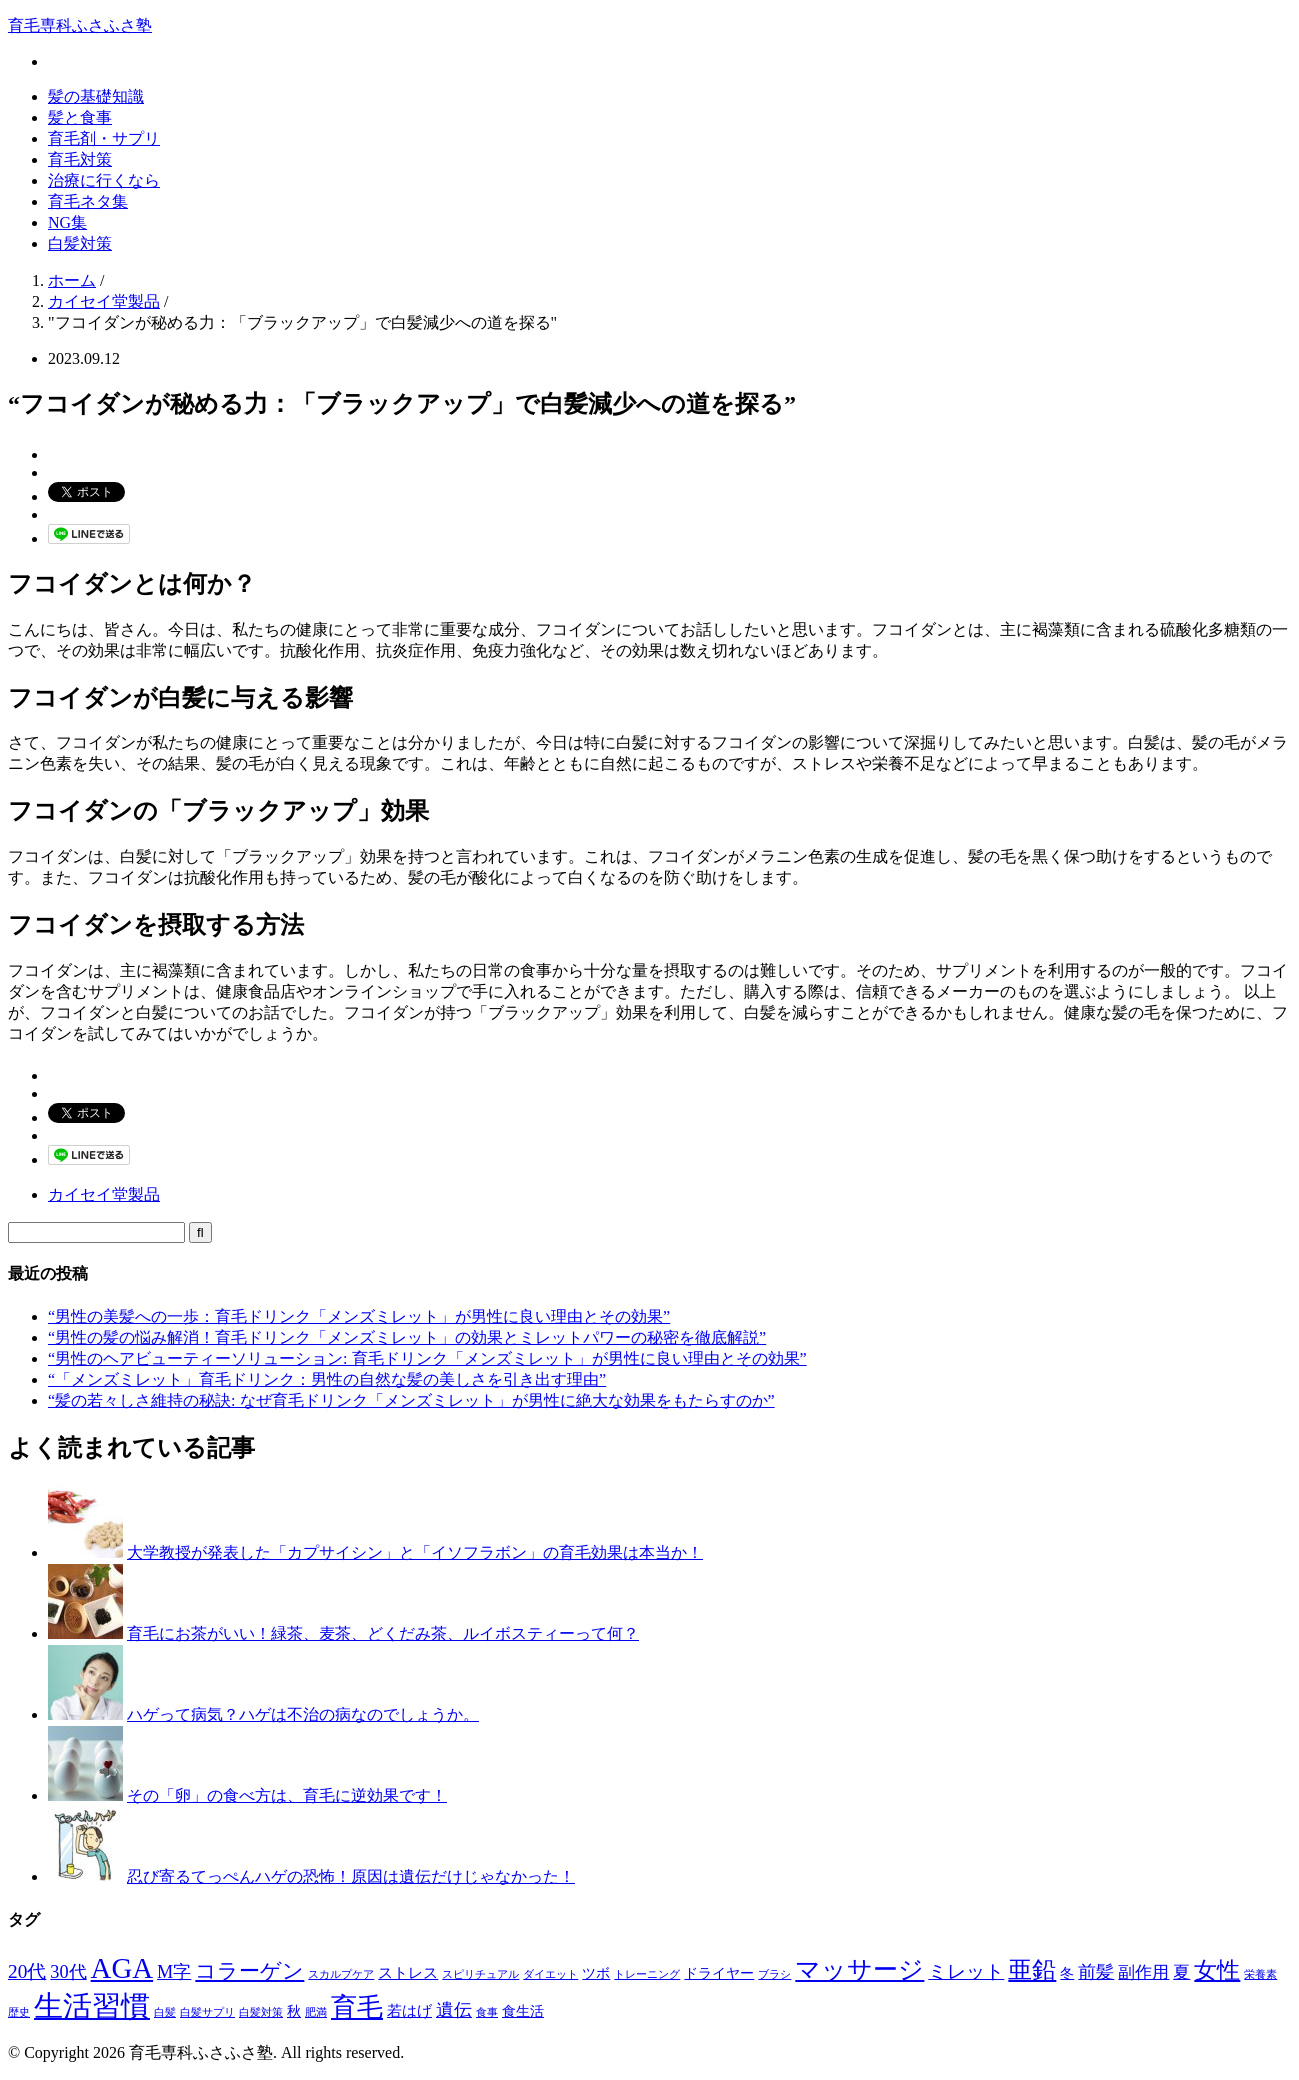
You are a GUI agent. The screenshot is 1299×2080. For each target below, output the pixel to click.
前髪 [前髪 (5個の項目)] (1096, 1972)
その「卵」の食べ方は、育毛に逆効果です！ (287, 1795)
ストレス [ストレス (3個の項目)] (408, 1972)
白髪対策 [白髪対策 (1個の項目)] (261, 2012)
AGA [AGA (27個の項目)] (122, 1968)
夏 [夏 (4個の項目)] (1181, 1972)
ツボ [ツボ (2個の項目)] (596, 1973)
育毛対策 (80, 159)
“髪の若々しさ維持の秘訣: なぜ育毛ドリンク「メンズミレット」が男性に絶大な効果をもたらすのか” (411, 1400)
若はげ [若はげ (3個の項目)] (409, 2010)
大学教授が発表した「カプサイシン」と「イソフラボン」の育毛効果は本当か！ (415, 1552)
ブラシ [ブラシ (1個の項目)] (774, 1974)
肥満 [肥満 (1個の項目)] (316, 2012)
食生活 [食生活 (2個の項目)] (523, 2011)
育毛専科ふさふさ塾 (80, 25)
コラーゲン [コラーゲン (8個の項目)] (249, 1971)
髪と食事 (80, 117)
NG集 (67, 222)
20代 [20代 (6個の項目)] (27, 1971)
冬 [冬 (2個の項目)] (1067, 1973)
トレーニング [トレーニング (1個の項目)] (647, 1974)
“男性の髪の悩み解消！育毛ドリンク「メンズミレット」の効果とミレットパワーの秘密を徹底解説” (407, 1337)
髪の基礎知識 (96, 96)
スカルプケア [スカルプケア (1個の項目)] (341, 1974)
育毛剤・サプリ (104, 138)
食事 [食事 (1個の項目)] (487, 2012)
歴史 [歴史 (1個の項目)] (19, 2012)
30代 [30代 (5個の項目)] (68, 1972)
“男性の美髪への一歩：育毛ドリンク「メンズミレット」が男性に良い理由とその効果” (359, 1316)
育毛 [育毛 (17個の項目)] (357, 2007)
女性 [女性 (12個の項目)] (1217, 1970)
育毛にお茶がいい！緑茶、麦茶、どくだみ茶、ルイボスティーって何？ (383, 1633)
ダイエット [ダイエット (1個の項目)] (550, 1974)
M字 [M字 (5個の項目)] (174, 1972)
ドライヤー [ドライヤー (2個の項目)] (719, 1973)
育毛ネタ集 (88, 201)
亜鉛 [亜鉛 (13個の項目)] (1032, 1970)
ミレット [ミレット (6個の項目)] (966, 1971)
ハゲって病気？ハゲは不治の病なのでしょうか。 (303, 1714)
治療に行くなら (104, 180)
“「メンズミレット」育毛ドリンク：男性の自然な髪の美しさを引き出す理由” (327, 1379)
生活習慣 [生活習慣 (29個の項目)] (92, 2006)
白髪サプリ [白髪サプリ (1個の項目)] (207, 2012)
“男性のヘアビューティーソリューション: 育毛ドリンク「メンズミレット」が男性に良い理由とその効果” (427, 1358)
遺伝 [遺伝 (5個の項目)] (454, 2010)
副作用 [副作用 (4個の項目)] (1143, 1972)
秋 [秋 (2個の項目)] (294, 2011)
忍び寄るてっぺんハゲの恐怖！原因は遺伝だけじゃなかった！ (351, 1876)
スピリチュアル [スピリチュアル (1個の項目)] (480, 1974)
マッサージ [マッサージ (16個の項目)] (859, 1969)
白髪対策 (80, 243)
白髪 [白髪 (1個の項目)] (165, 2012)
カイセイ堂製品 (104, 1194)
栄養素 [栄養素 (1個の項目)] (1260, 1974)
